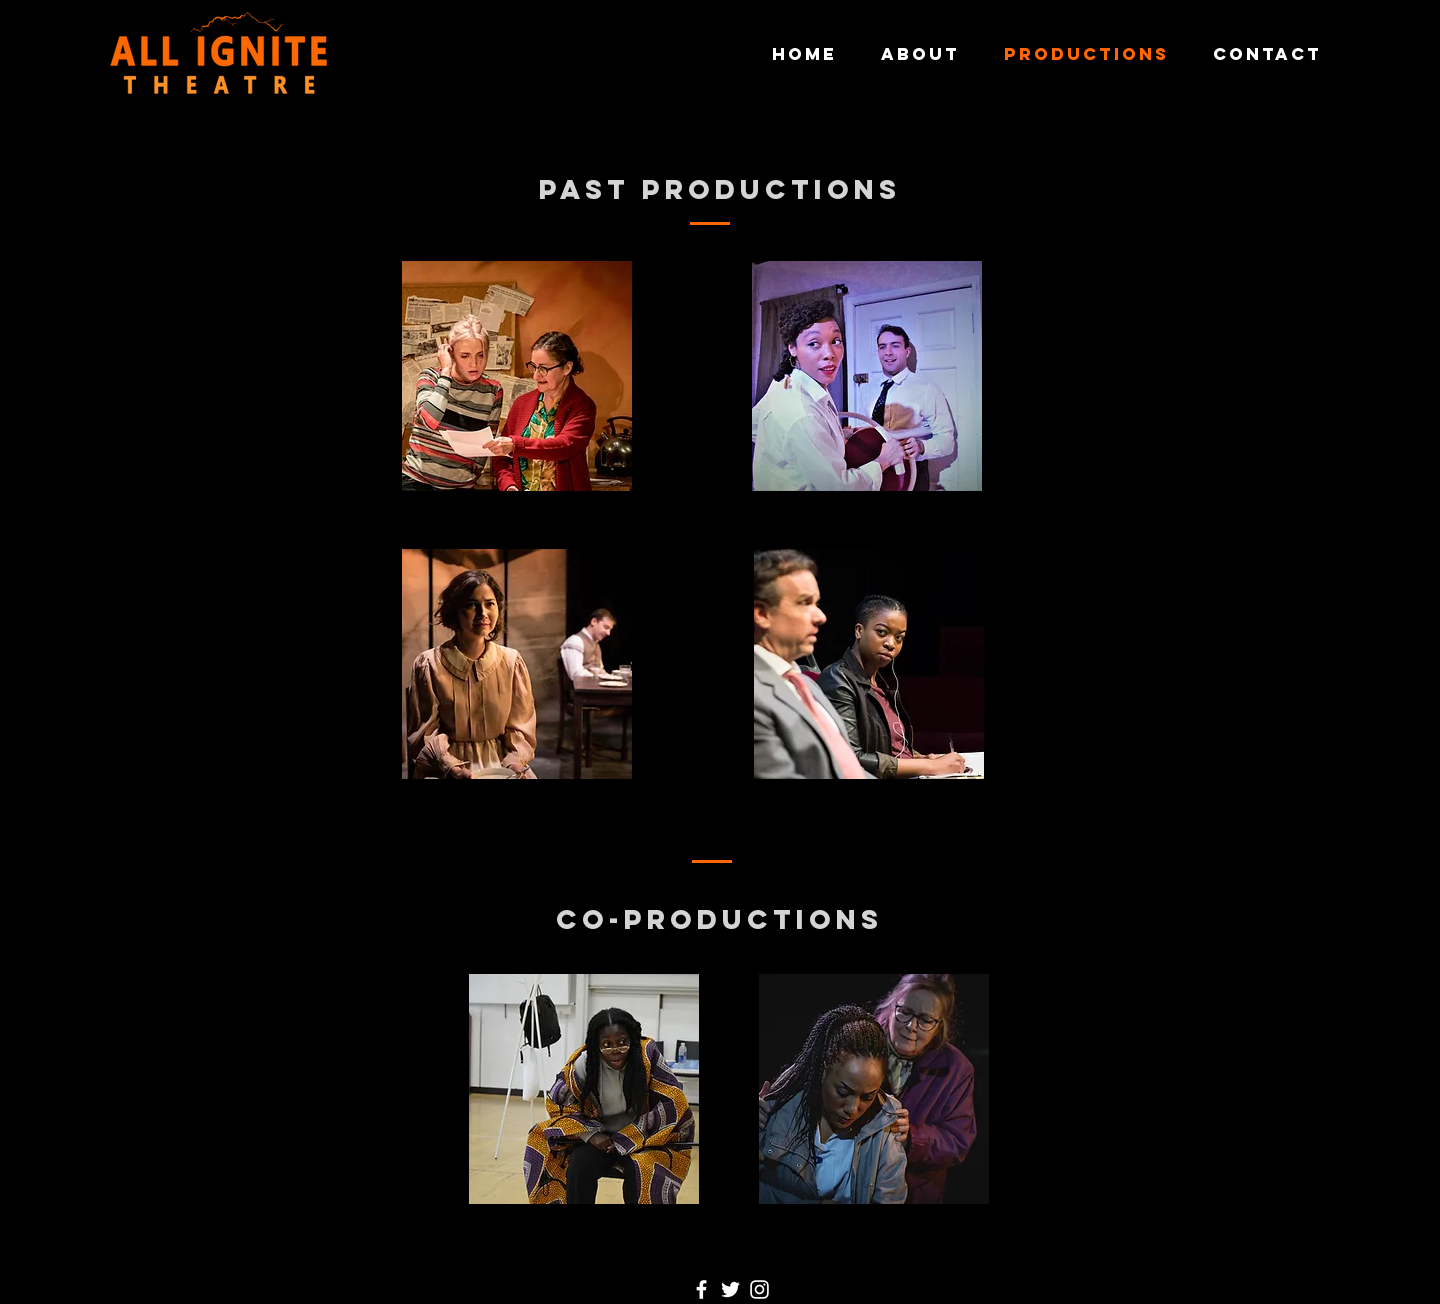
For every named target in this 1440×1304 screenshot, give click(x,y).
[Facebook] (701, 1289)
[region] (518, 469)
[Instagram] (759, 1289)
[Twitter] (730, 1289)
